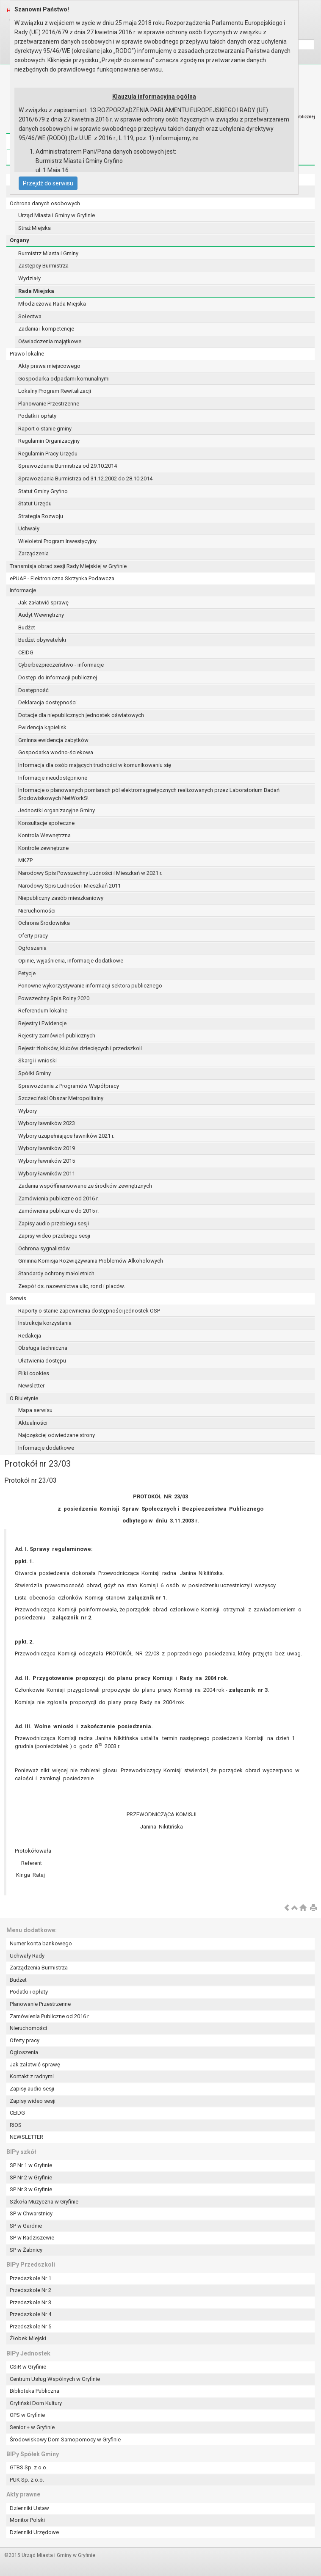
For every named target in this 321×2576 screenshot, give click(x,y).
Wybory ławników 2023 (46, 1123)
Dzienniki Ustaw (29, 2508)
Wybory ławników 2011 (46, 1173)
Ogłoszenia (32, 948)
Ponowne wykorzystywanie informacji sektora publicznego (90, 985)
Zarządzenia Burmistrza (39, 1967)
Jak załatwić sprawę (43, 602)
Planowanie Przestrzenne (48, 403)
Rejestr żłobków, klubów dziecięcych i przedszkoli (80, 1048)
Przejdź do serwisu (48, 183)
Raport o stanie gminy (45, 428)
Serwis (18, 1298)
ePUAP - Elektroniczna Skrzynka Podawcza (62, 578)
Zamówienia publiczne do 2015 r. (58, 1211)
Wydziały (29, 278)
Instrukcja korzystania (45, 1323)
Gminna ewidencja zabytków (53, 740)
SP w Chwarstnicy (31, 2213)
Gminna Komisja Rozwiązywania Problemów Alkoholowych (90, 1261)
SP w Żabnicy (26, 2250)
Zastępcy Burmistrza (43, 265)
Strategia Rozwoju (40, 516)
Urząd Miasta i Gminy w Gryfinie (56, 215)
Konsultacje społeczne (46, 823)
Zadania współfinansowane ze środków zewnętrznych (85, 1186)
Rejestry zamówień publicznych (56, 1035)
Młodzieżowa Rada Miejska (52, 304)
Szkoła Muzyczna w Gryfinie (44, 2201)
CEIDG (25, 652)
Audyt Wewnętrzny (41, 615)
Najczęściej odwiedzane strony (56, 1435)
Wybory (27, 1111)
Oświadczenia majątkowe (49, 341)
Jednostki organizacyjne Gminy (56, 810)
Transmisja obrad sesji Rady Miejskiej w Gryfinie (68, 566)
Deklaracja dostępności (47, 702)
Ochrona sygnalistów (44, 1248)
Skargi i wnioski (37, 1060)
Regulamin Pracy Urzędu (47, 453)
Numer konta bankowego (41, 1943)
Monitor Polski (27, 2520)
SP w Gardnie (26, 2226)
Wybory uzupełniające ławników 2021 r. (66, 1136)
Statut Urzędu (35, 503)
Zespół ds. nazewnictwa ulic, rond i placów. (71, 1286)
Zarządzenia (33, 553)
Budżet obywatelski (42, 640)
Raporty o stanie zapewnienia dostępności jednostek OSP (89, 1310)
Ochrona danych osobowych (45, 203)
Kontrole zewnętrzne (43, 848)
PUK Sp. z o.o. (27, 2480)
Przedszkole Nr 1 (30, 2278)
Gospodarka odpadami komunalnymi (64, 378)
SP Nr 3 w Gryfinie (31, 2189)
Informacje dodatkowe (46, 1448)
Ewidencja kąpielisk (42, 727)
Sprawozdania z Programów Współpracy (68, 1086)
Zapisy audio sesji (32, 2088)
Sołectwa (30, 316)
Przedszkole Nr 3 (30, 2302)
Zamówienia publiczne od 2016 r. (58, 1198)
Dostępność (33, 690)
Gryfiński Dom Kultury (36, 2403)
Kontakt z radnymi (32, 2076)
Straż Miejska (34, 228)
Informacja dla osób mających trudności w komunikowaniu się (94, 765)
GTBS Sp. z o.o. (28, 2467)
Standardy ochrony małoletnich (56, 1273)
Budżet (26, 627)
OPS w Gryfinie (27, 2415)
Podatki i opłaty (37, 416)
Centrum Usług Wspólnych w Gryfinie (55, 2379)
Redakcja (29, 1335)
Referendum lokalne (42, 1010)
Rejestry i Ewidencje (42, 1023)
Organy (19, 240)
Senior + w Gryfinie (32, 2427)
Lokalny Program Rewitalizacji (54, 391)
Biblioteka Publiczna (34, 2391)
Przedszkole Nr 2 (30, 2290)
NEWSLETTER (26, 2137)
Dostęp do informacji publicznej (57, 677)
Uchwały (28, 528)
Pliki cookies (33, 1373)
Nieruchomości (36, 910)
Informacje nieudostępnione (52, 778)
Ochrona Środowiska (44, 923)
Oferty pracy (33, 935)
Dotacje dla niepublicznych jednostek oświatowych (81, 715)
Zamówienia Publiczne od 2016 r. (50, 2016)
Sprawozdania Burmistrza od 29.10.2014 (67, 466)
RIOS (16, 2125)
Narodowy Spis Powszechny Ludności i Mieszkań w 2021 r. (90, 873)
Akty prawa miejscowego (49, 366)
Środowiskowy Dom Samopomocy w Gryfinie (65, 2439)
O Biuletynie (24, 1398)
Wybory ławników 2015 (46, 1161)
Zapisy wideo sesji (32, 2101)
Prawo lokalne (27, 353)
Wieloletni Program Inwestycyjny (57, 541)
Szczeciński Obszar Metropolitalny (60, 1098)
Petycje (27, 973)
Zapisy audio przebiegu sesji (53, 1223)
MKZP (25, 860)
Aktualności (32, 1423)
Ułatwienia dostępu (42, 1360)
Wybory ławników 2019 (46, 1148)
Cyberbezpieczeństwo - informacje (61, 665)
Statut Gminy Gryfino (43, 491)
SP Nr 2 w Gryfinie (31, 2177)
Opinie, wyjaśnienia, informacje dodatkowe (70, 960)
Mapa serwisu (35, 1410)
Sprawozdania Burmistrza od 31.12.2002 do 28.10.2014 (85, 478)
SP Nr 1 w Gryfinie (31, 2165)
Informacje (23, 590)
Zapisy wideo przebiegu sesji (54, 1236)
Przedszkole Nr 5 (30, 2326)
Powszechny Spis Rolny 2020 (53, 998)
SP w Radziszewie (32, 2237)
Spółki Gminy (34, 1073)
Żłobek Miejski (28, 2338)
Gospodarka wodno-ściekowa (55, 752)
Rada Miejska (36, 291)
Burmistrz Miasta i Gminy (48, 253)
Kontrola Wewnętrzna (44, 835)
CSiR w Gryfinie (28, 2367)
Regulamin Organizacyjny (49, 441)
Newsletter (31, 1385)
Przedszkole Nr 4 (30, 2314)
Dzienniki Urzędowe (34, 2532)
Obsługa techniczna (42, 1348)
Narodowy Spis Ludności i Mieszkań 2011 (69, 886)
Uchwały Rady (27, 1956)
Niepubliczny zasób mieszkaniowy (60, 898)
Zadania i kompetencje (46, 328)
